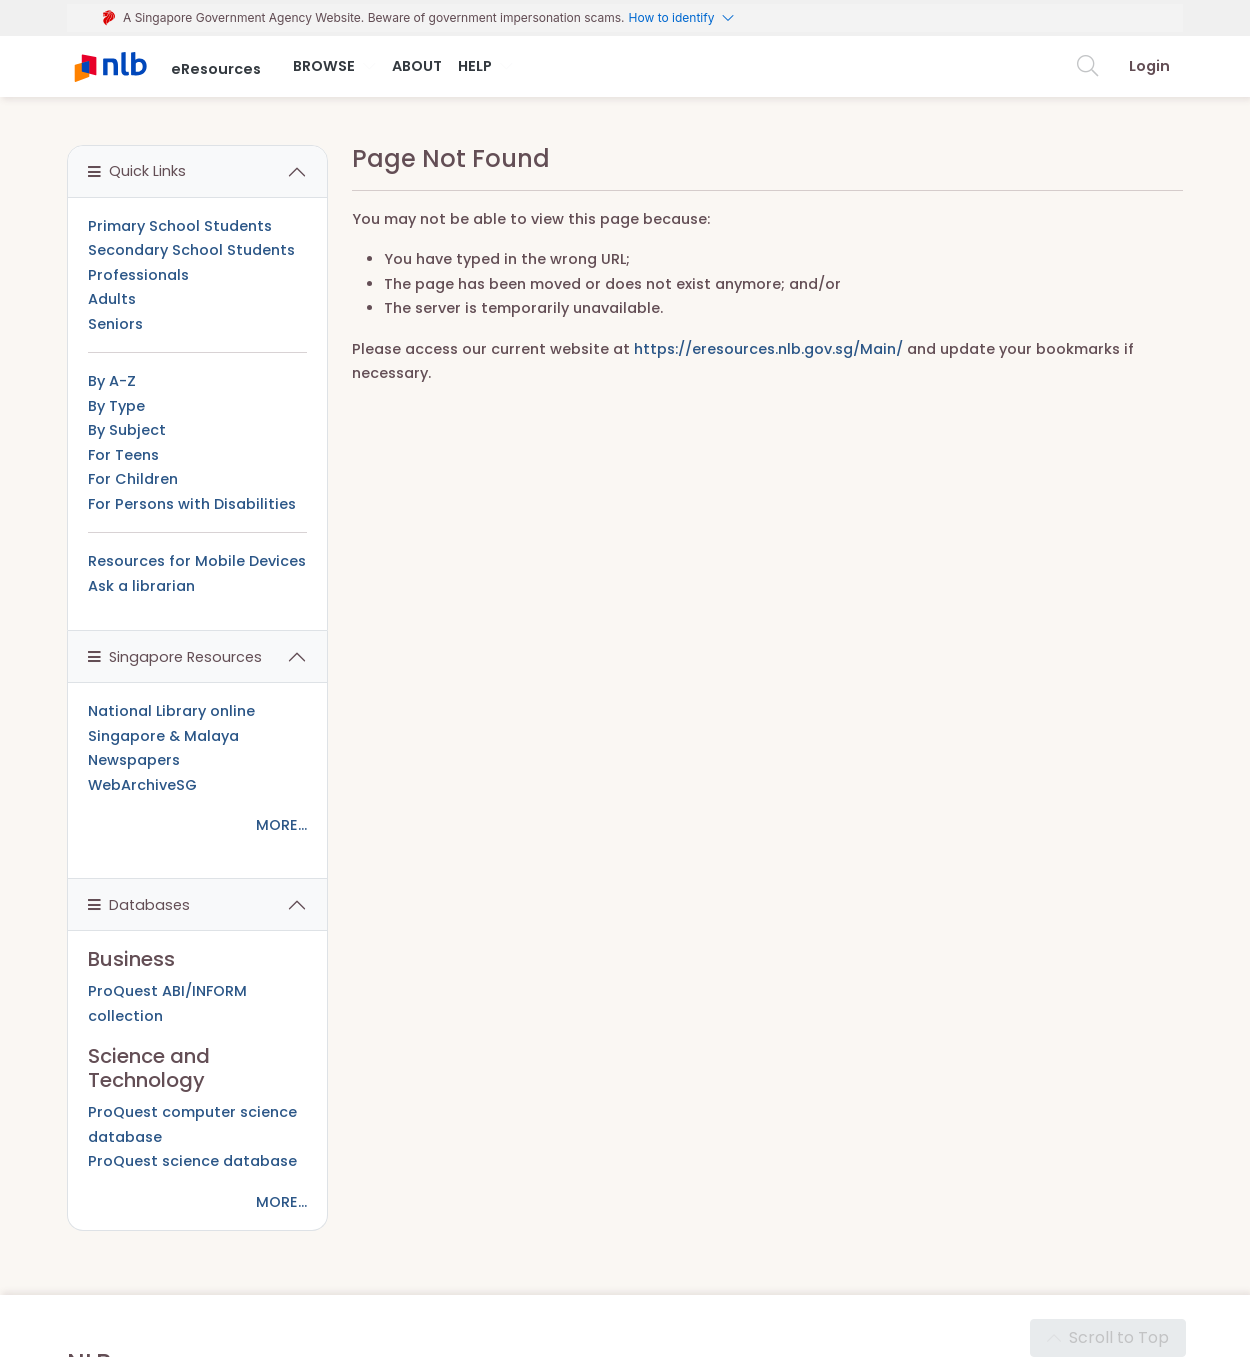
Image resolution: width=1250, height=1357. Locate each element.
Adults (112, 299)
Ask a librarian (141, 586)
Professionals (138, 275)
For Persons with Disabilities (192, 504)
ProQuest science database (192, 1161)
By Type (116, 406)
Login (1149, 66)
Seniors (115, 324)
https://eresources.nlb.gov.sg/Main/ (768, 349)
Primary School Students (180, 226)
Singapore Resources (175, 657)
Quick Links (137, 171)
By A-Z (112, 381)
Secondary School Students (191, 250)
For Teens (123, 455)
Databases (139, 905)
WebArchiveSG (142, 785)
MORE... (281, 825)
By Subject (127, 430)
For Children (133, 479)
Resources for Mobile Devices (197, 561)
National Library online (171, 711)
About (417, 66)
